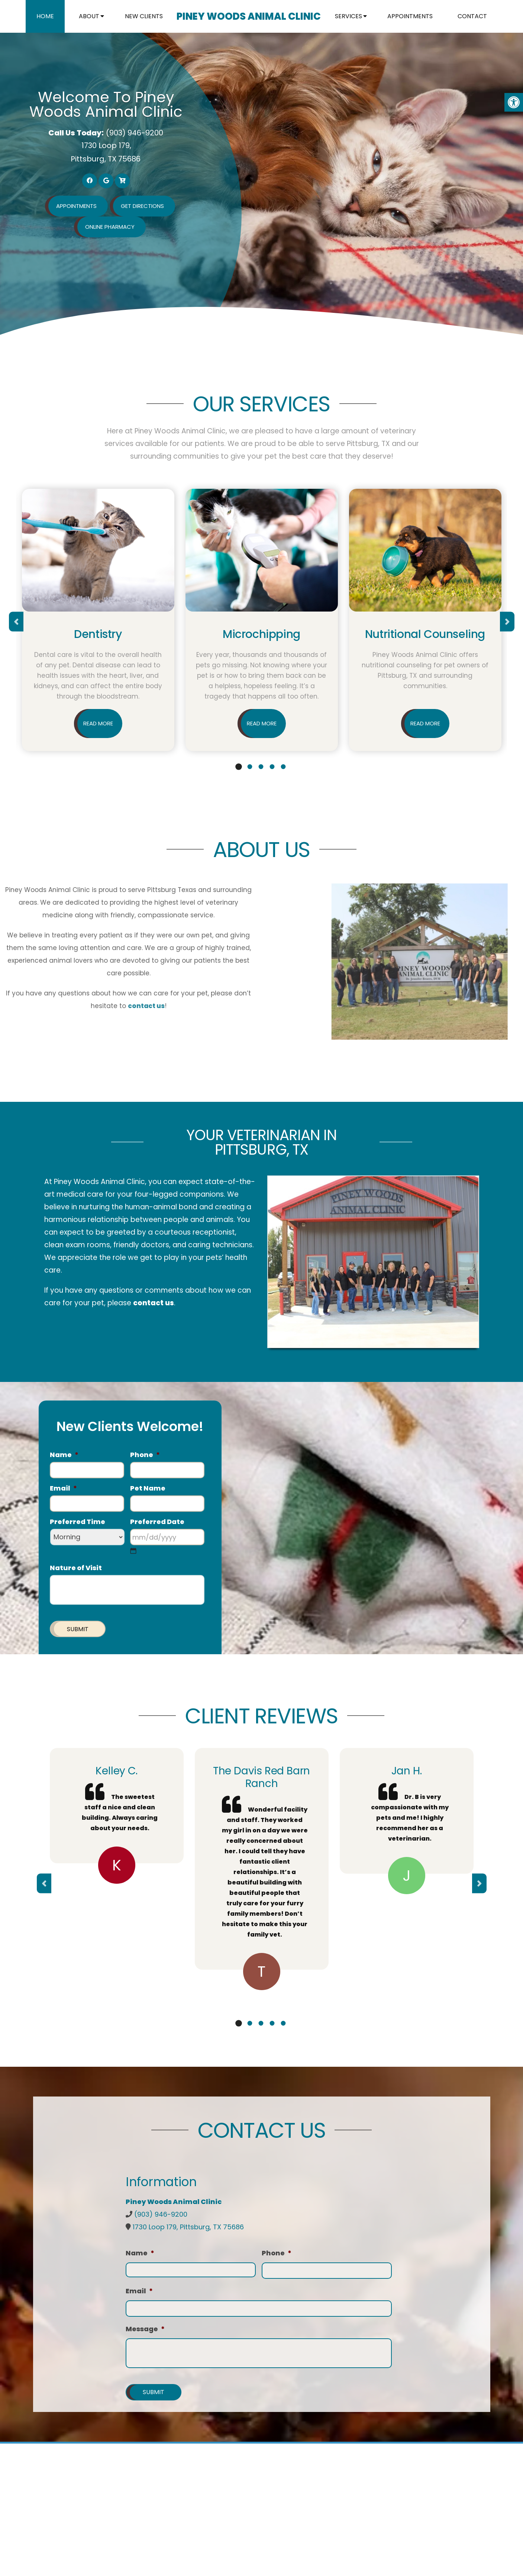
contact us (153, 1303)
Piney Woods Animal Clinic (248, 16)
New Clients (144, 16)
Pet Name (147, 1488)
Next (507, 622)
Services (347, 16)
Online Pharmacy (110, 227)
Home (45, 16)
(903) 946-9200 (134, 133)
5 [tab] (283, 767)
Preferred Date (157, 1522)
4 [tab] (271, 767)
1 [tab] (238, 767)
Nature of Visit (76, 1568)
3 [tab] (260, 767)
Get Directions (142, 206)
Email (63, 1488)
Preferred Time (77, 1522)
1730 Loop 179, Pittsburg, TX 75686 (188, 2227)
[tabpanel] (98, 622)
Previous (16, 622)
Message (145, 2329)
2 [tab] (249, 767)
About (89, 16)
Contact (471, 16)
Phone (145, 1455)
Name (64, 1455)
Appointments (409, 16)
